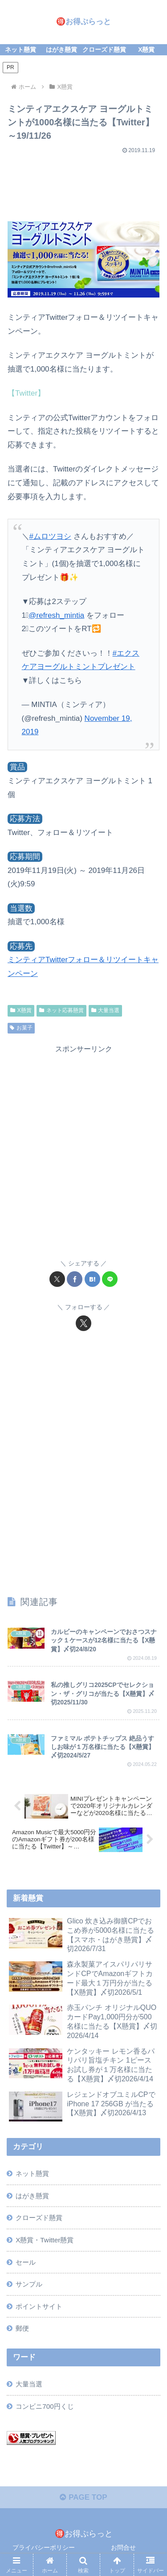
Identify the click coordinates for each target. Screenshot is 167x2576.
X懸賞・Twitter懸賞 (44, 2240)
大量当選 (105, 1010)
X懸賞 (21, 1010)
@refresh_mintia (56, 615)
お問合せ (123, 2547)
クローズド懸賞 (39, 2217)
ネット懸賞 (32, 2173)
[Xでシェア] (57, 1279)
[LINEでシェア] (110, 1279)
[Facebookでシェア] (74, 1279)
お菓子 (21, 1028)
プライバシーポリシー (43, 2547)
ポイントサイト (39, 2306)
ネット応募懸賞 (61, 1010)
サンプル (29, 2284)
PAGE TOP (83, 2497)
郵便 (22, 2328)
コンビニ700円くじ (45, 2406)
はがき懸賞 (32, 2196)
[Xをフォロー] (83, 1323)
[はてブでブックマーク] (92, 1279)
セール (26, 2262)
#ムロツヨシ (50, 536)
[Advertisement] (83, 184)
